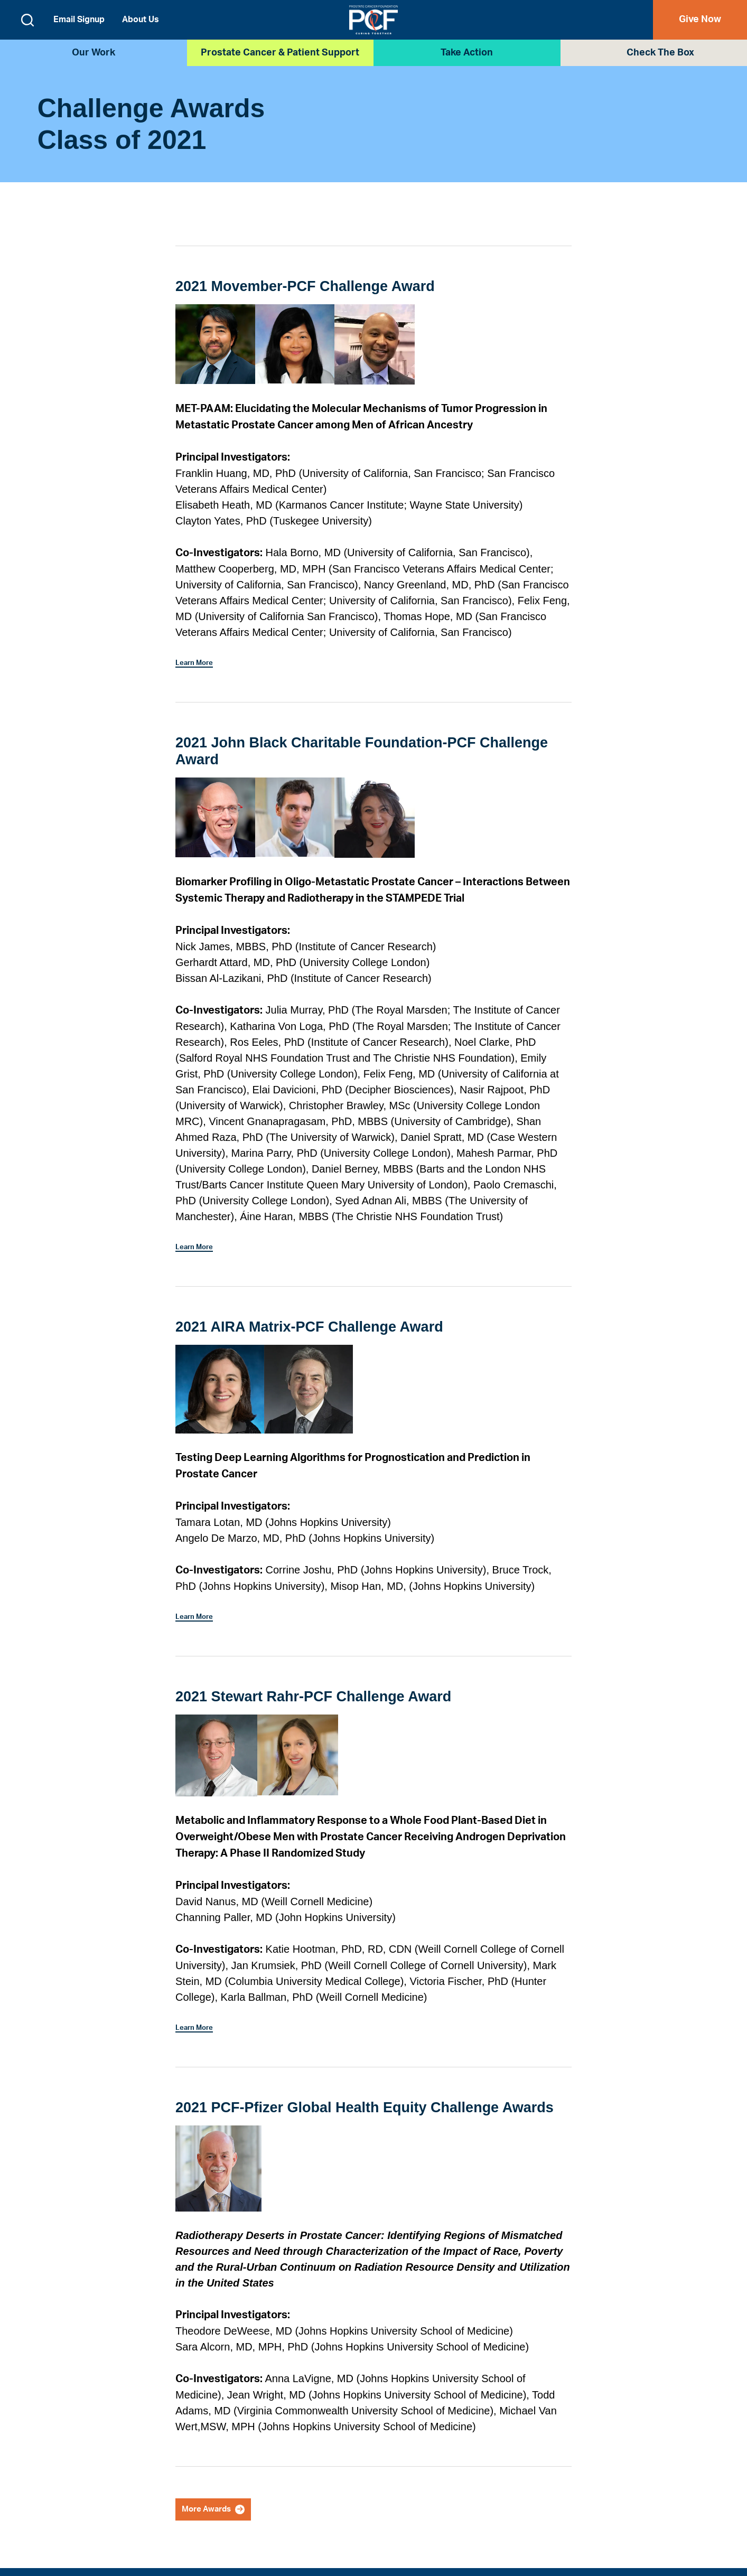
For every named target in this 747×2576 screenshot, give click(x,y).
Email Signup (79, 19)
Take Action (467, 53)
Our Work (93, 53)
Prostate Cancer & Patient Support (280, 53)
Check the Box (660, 53)
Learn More (198, 662)
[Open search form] (27, 20)
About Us (140, 19)
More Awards (218, 2512)
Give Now (700, 19)
